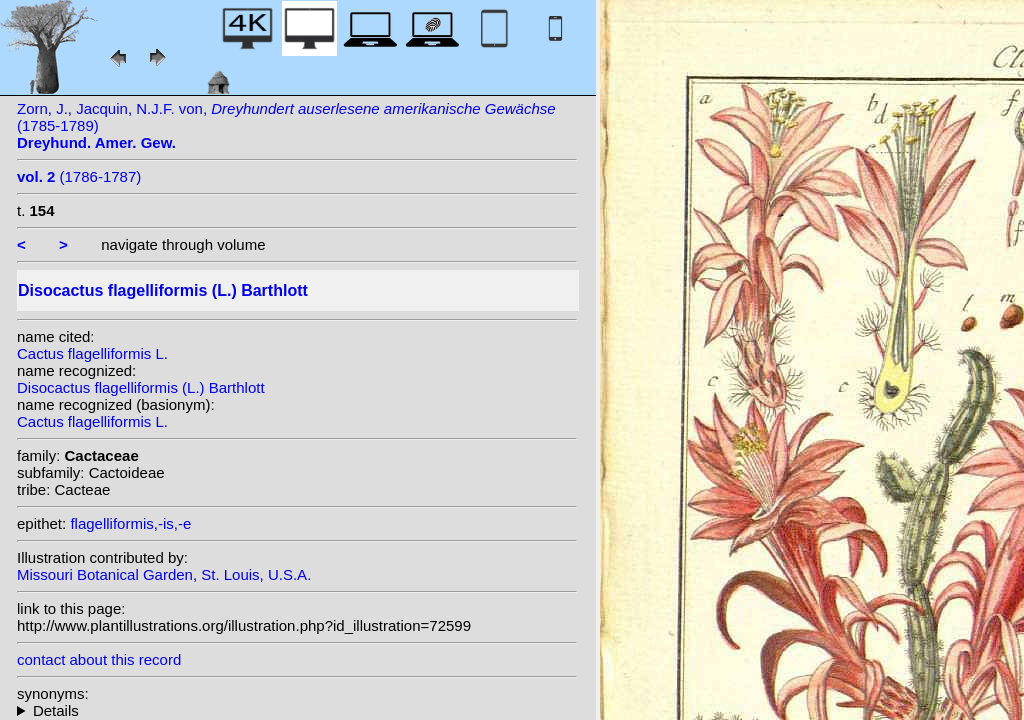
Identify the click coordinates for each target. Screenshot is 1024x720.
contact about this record (99, 659)
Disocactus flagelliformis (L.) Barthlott (141, 387)
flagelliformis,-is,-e (130, 523)
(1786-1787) (79, 176)
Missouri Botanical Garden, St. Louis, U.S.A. (164, 574)
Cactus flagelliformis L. (92, 353)
